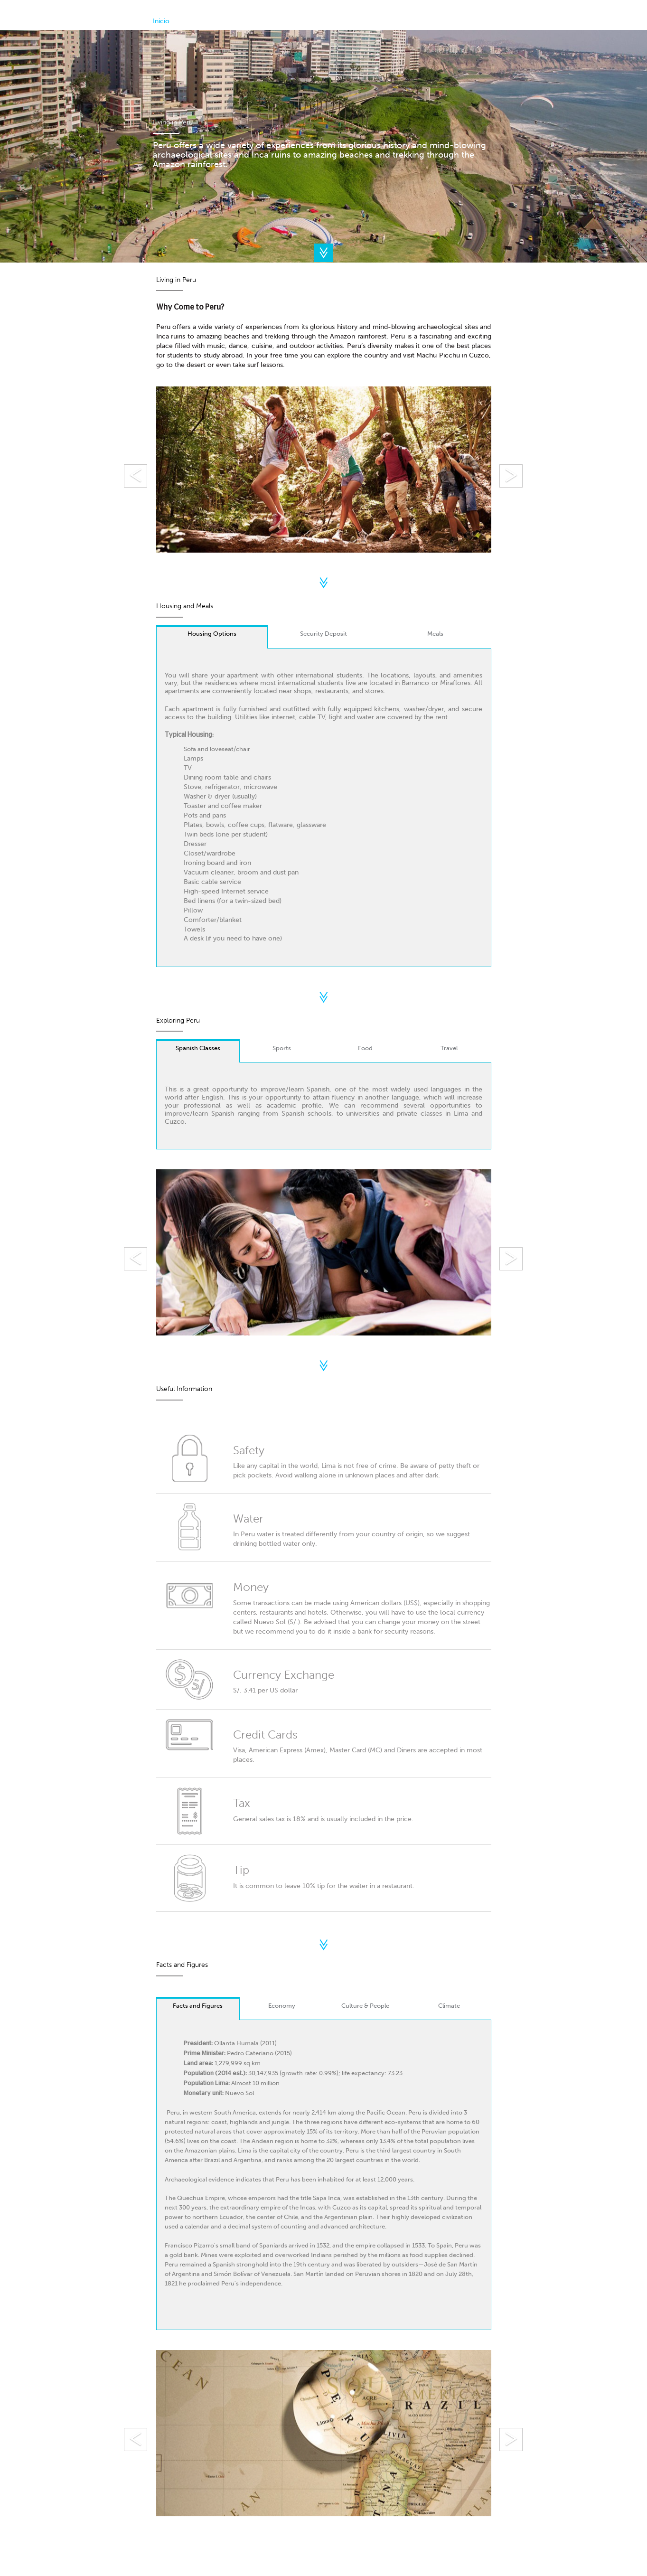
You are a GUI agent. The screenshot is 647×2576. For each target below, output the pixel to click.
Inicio (161, 21)
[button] (181, 471)
